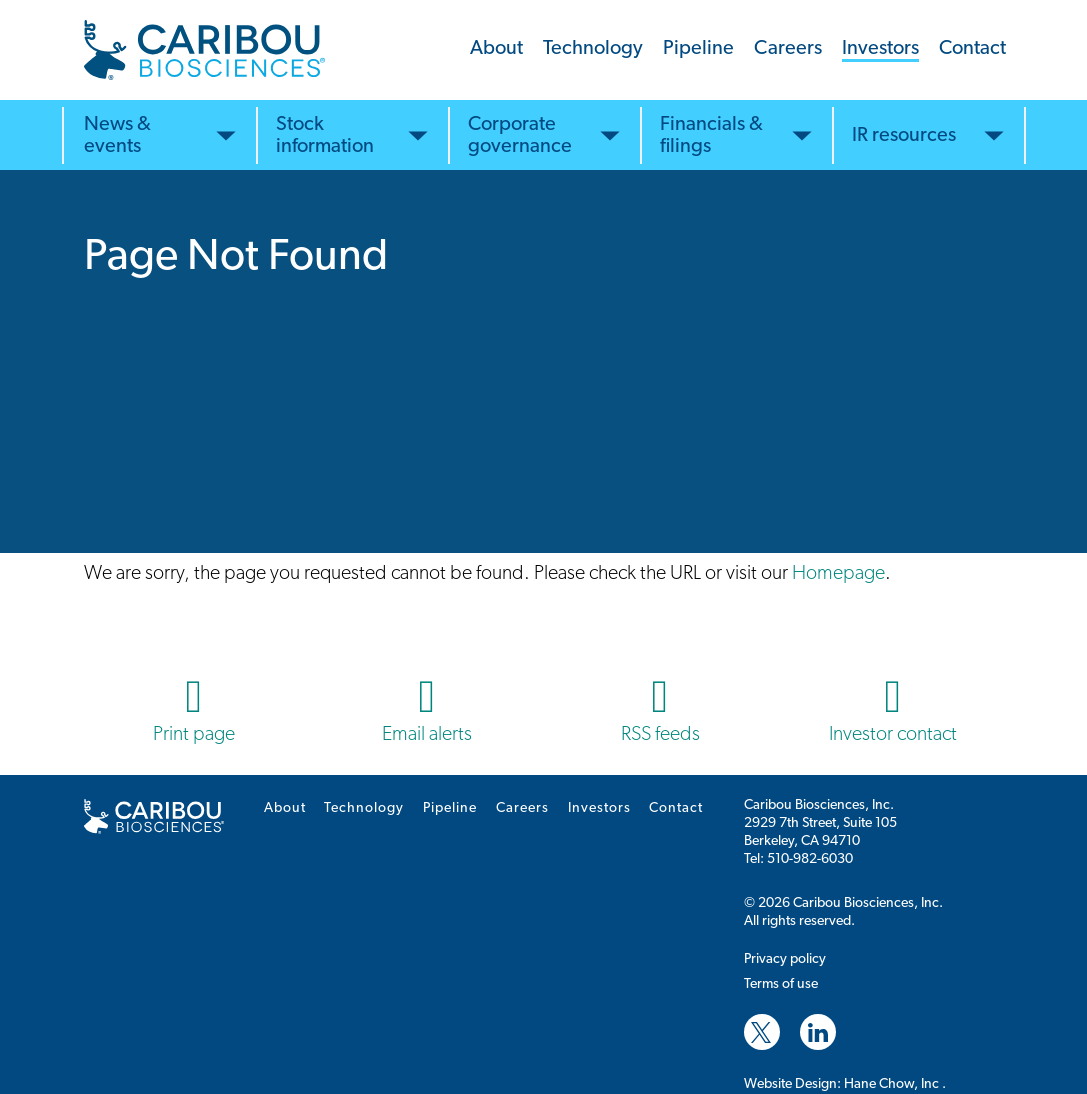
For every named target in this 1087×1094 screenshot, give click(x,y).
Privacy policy (785, 959)
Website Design (790, 1084)
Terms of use (781, 984)
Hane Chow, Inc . (895, 1084)
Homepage (838, 574)
